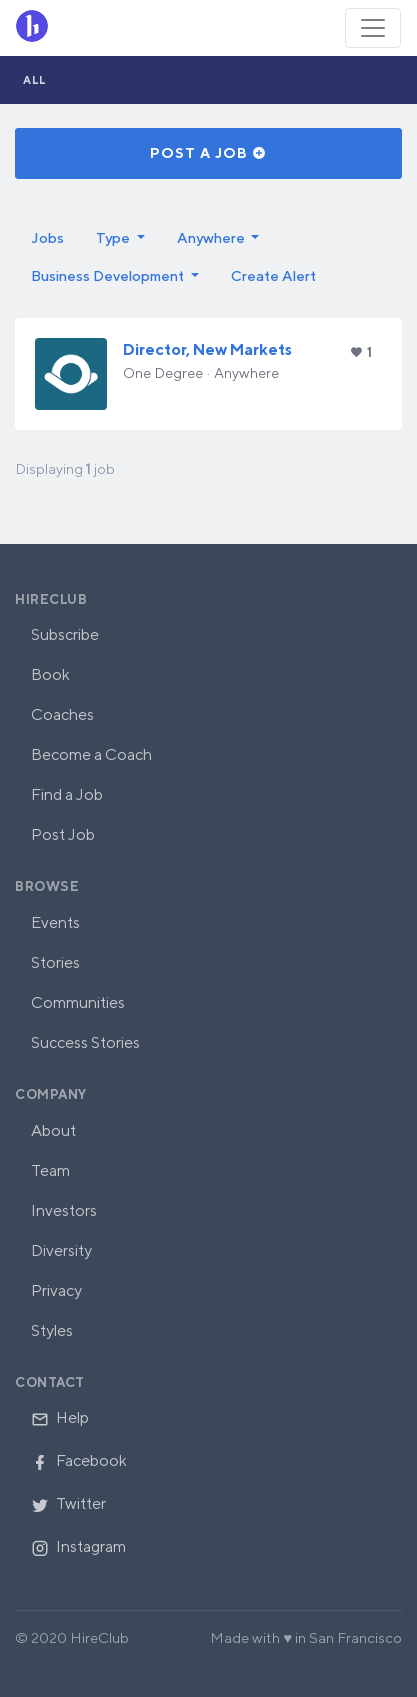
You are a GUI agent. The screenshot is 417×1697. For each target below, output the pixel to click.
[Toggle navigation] (373, 28)
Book (50, 674)
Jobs (47, 237)
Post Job (63, 834)
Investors (64, 1210)
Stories (55, 962)
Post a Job (208, 153)
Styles (52, 1330)
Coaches (62, 714)
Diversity (61, 1250)
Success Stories (85, 1042)
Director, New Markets (207, 349)
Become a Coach (91, 754)
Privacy (56, 1290)
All (35, 79)
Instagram (78, 1546)
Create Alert (273, 275)
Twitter (68, 1503)
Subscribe (65, 634)
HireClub (51, 599)
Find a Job (67, 794)
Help (60, 1417)
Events (55, 922)
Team (50, 1170)
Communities (78, 1002)
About (53, 1130)
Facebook (79, 1460)
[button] (120, 238)
